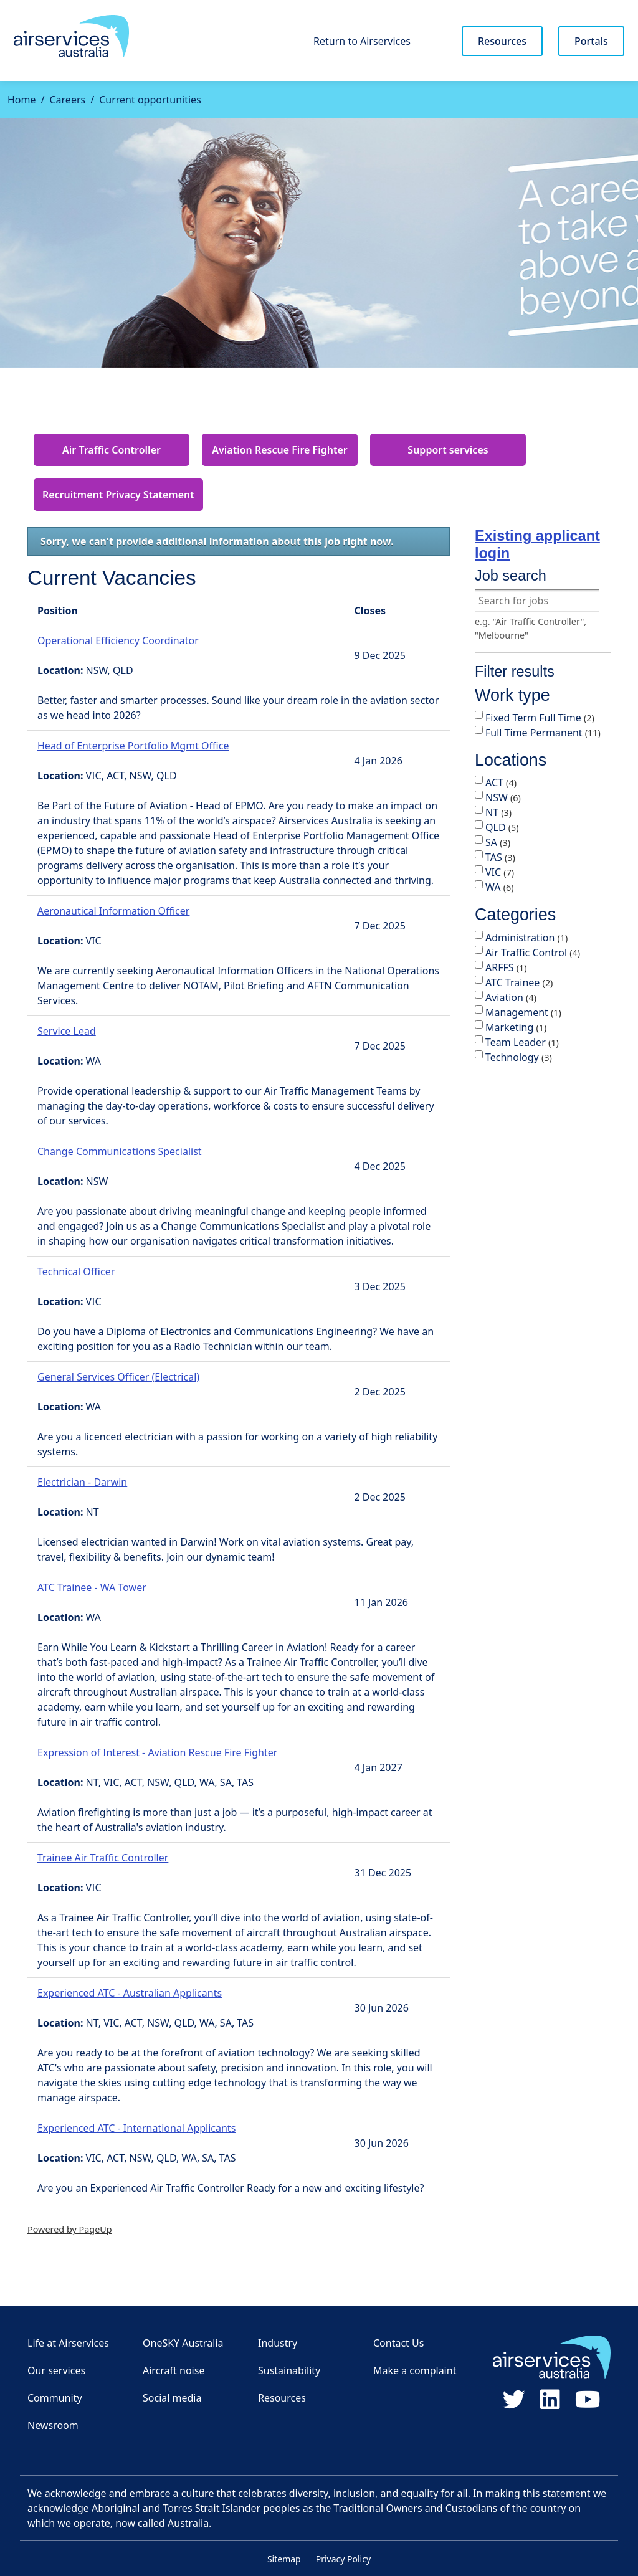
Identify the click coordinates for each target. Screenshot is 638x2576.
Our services (56, 2370)
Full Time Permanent (543, 732)
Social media (172, 2398)
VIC (499, 872)
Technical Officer (76, 1271)
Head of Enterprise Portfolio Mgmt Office (133, 746)
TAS (500, 857)
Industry (277, 2343)
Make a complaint (414, 2370)
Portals (591, 41)
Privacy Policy (343, 2559)
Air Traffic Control (532, 952)
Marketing (515, 1027)
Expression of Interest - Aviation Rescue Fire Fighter (157, 1752)
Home (21, 100)
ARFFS (506, 967)
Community (54, 2398)
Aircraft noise (173, 2370)
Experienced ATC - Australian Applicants (129, 1993)
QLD (502, 827)
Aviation (510, 997)
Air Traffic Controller (111, 450)
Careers (67, 100)
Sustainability (289, 2370)
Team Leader (522, 1042)
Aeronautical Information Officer (113, 911)
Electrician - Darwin (82, 1482)
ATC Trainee (519, 982)
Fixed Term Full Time (539, 718)
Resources (502, 41)
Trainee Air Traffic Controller (102, 1858)
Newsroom (53, 2425)
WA (499, 887)
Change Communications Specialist (119, 1151)
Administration (526, 937)
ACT (501, 782)
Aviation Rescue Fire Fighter (279, 450)
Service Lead (66, 1031)
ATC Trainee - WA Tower (91, 1587)
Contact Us (398, 2343)
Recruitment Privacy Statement (118, 494)
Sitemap (284, 2559)
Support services (447, 450)
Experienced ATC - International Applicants (136, 2128)
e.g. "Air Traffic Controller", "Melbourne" (530, 628)
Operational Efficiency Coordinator (118, 640)
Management (523, 1012)
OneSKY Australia (183, 2343)
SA (497, 842)
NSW (503, 797)
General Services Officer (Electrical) (118, 1377)
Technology (518, 1057)
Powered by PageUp (69, 2229)
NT (498, 812)
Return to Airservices (362, 41)
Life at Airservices (68, 2343)
